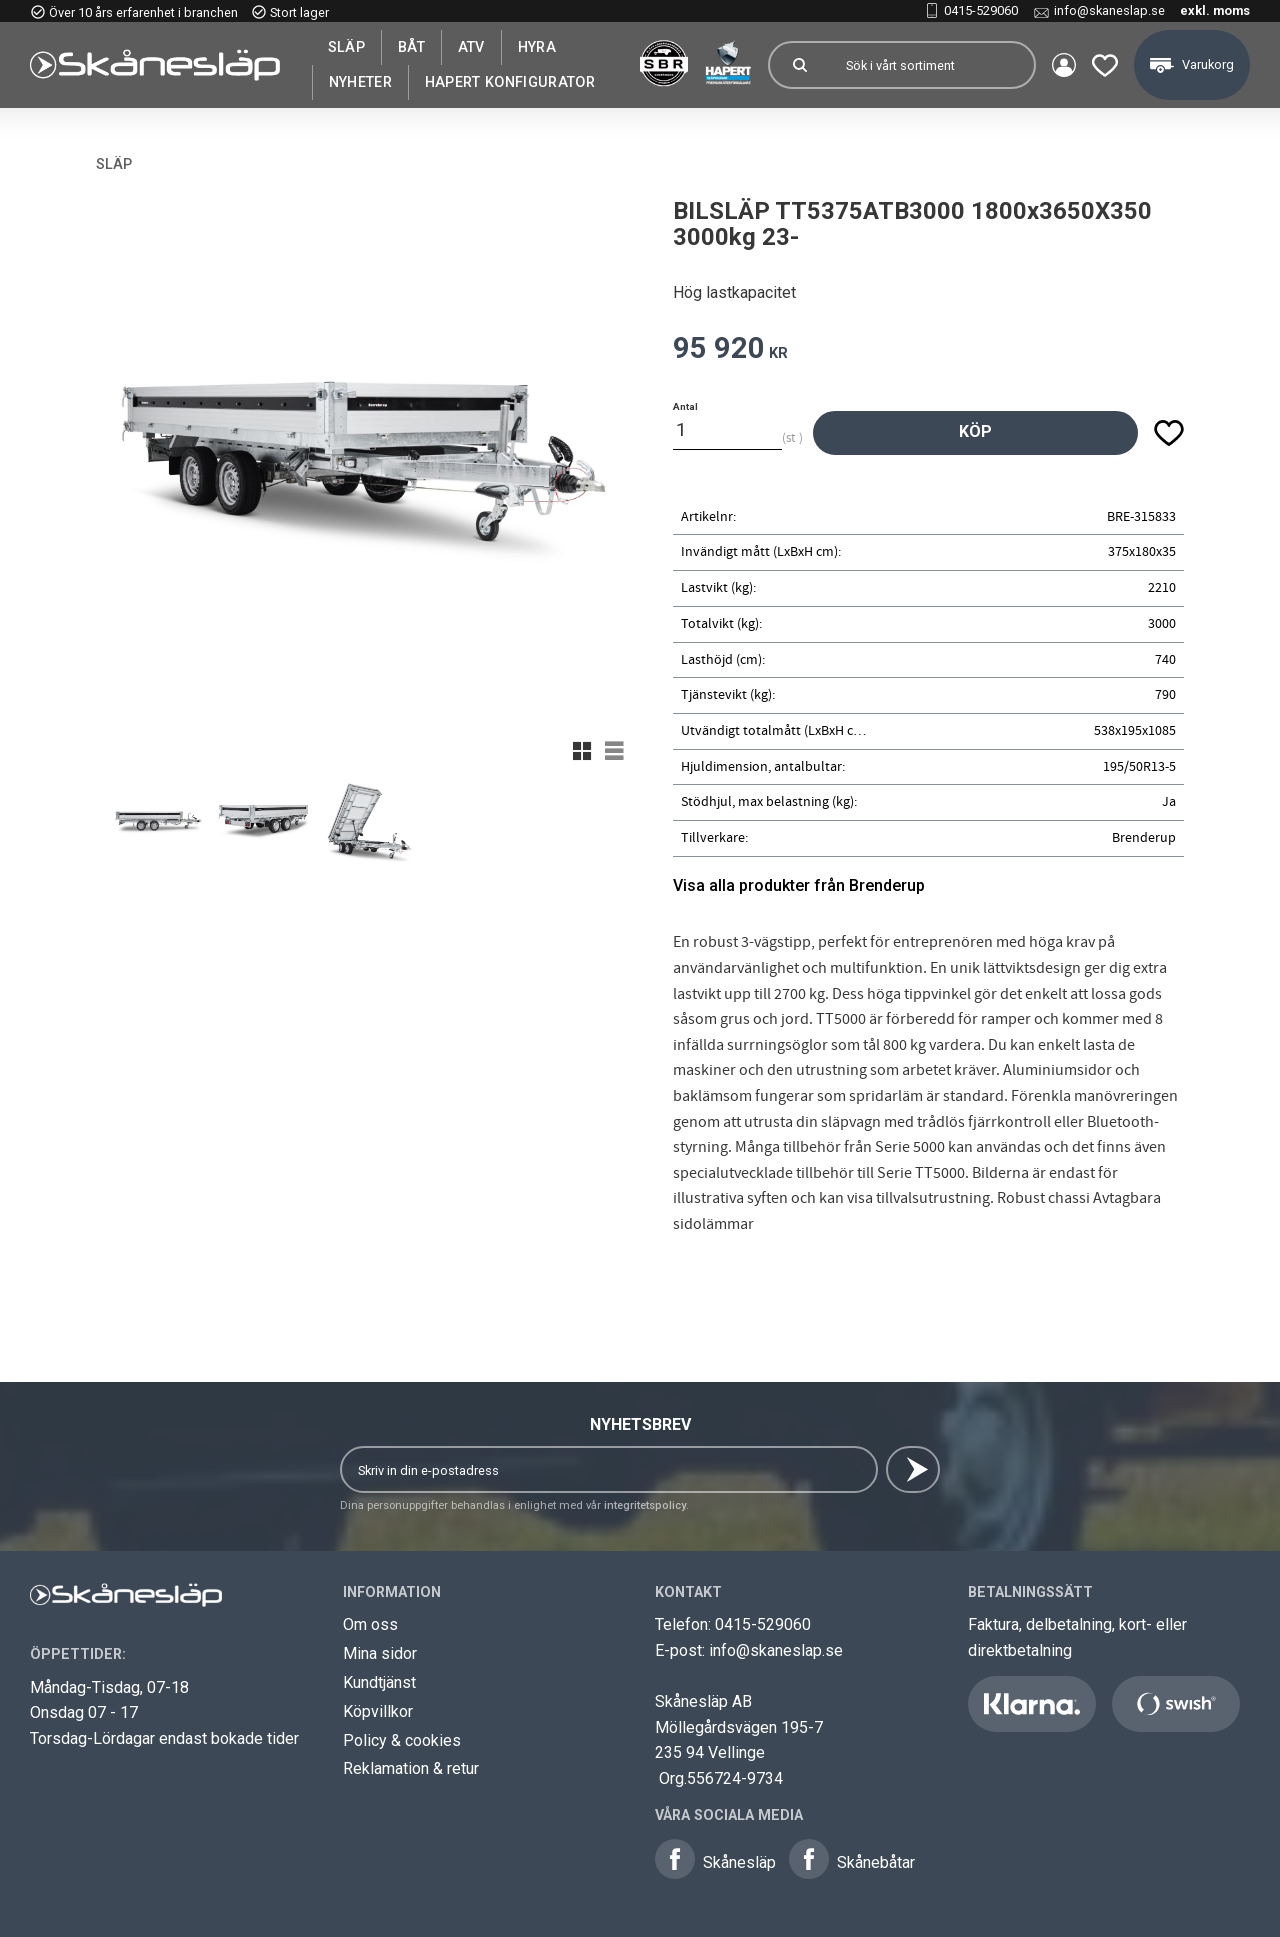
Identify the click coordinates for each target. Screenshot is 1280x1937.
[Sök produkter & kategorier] (932, 65)
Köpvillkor (378, 1711)
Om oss (370, 1624)
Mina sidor (380, 1653)
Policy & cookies (402, 1740)
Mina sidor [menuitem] (1064, 65)
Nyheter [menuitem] (360, 82)
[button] (1105, 65)
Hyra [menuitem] (537, 47)
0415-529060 (981, 10)
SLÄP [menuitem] (346, 47)
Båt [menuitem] (411, 47)
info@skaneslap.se (1109, 10)
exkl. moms (1215, 10)
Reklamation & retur (411, 1768)
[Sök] (800, 65)
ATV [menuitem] (471, 47)
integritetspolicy (645, 1505)
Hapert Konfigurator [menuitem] (510, 82)
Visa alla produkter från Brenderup (799, 885)
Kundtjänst (379, 1682)
